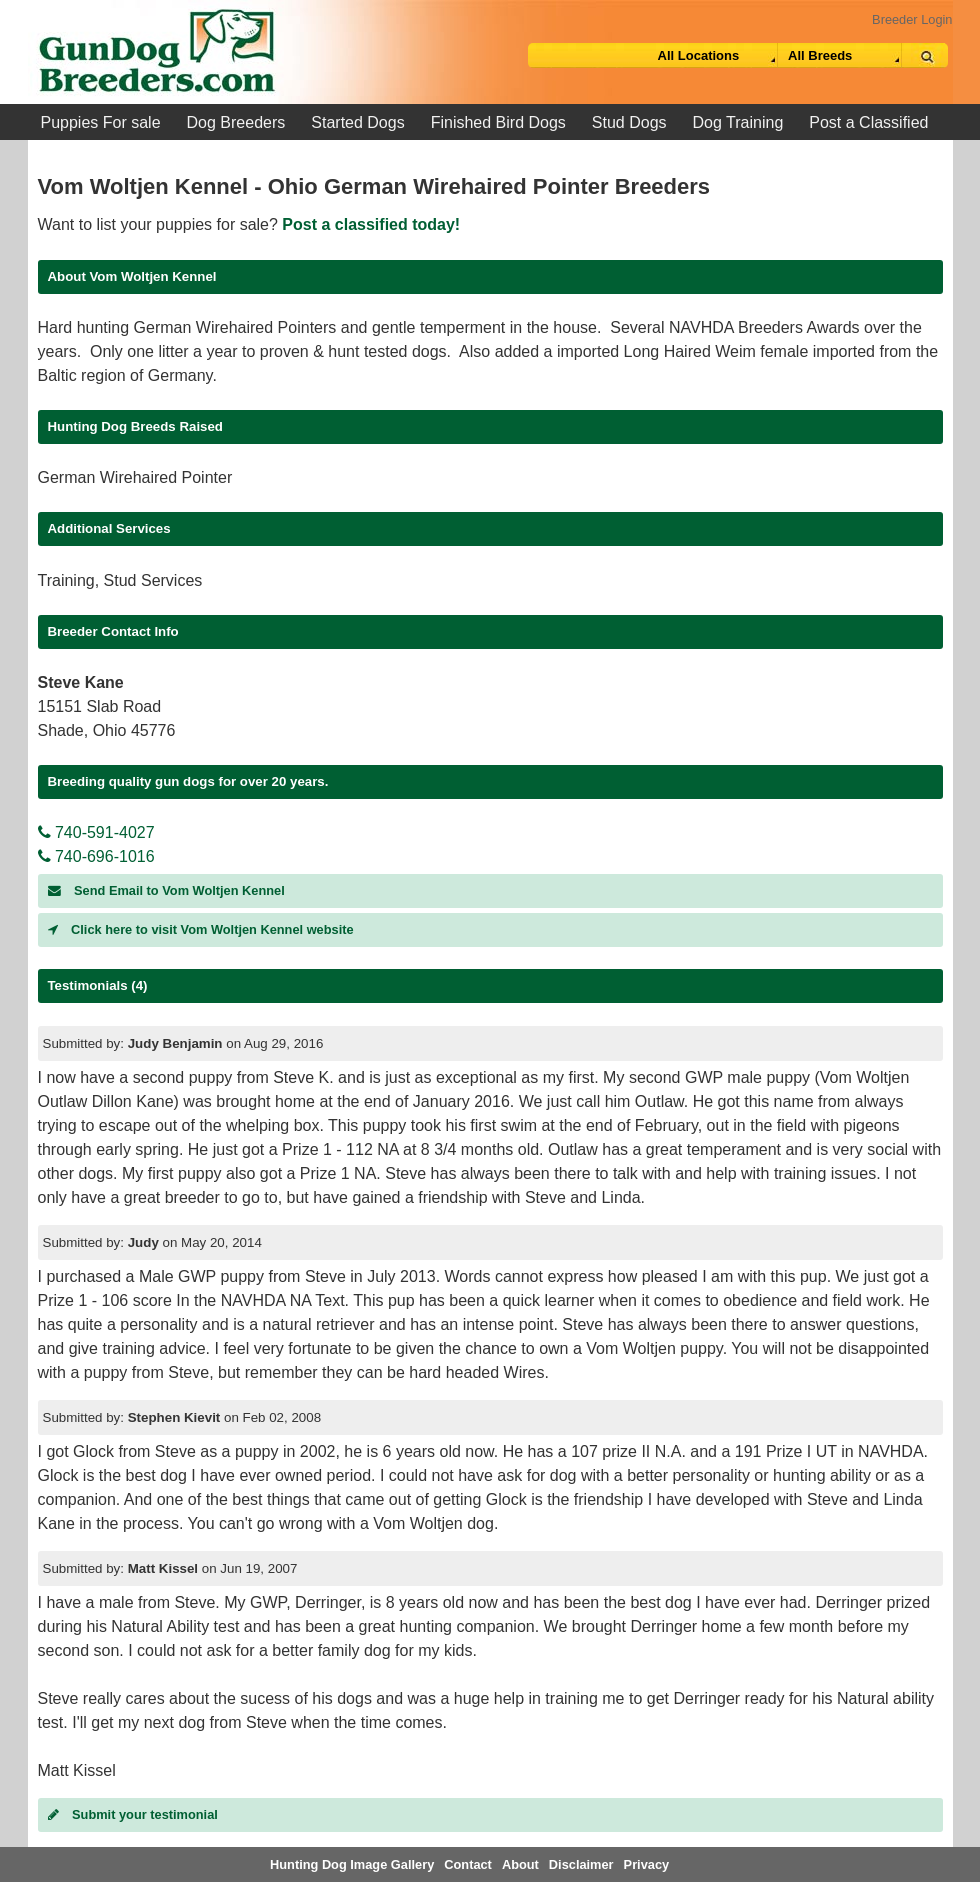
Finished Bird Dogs (498, 122)
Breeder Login (912, 19)
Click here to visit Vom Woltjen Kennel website (201, 929)
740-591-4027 (96, 832)
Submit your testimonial (133, 1814)
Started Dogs (357, 122)
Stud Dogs (629, 122)
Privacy (647, 1864)
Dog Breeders (236, 122)
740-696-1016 (96, 856)
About (520, 1864)
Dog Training (738, 122)
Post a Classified (868, 122)
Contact (468, 1864)
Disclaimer (581, 1864)
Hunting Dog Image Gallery (352, 1864)
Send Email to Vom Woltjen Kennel (166, 890)
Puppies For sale (101, 122)
